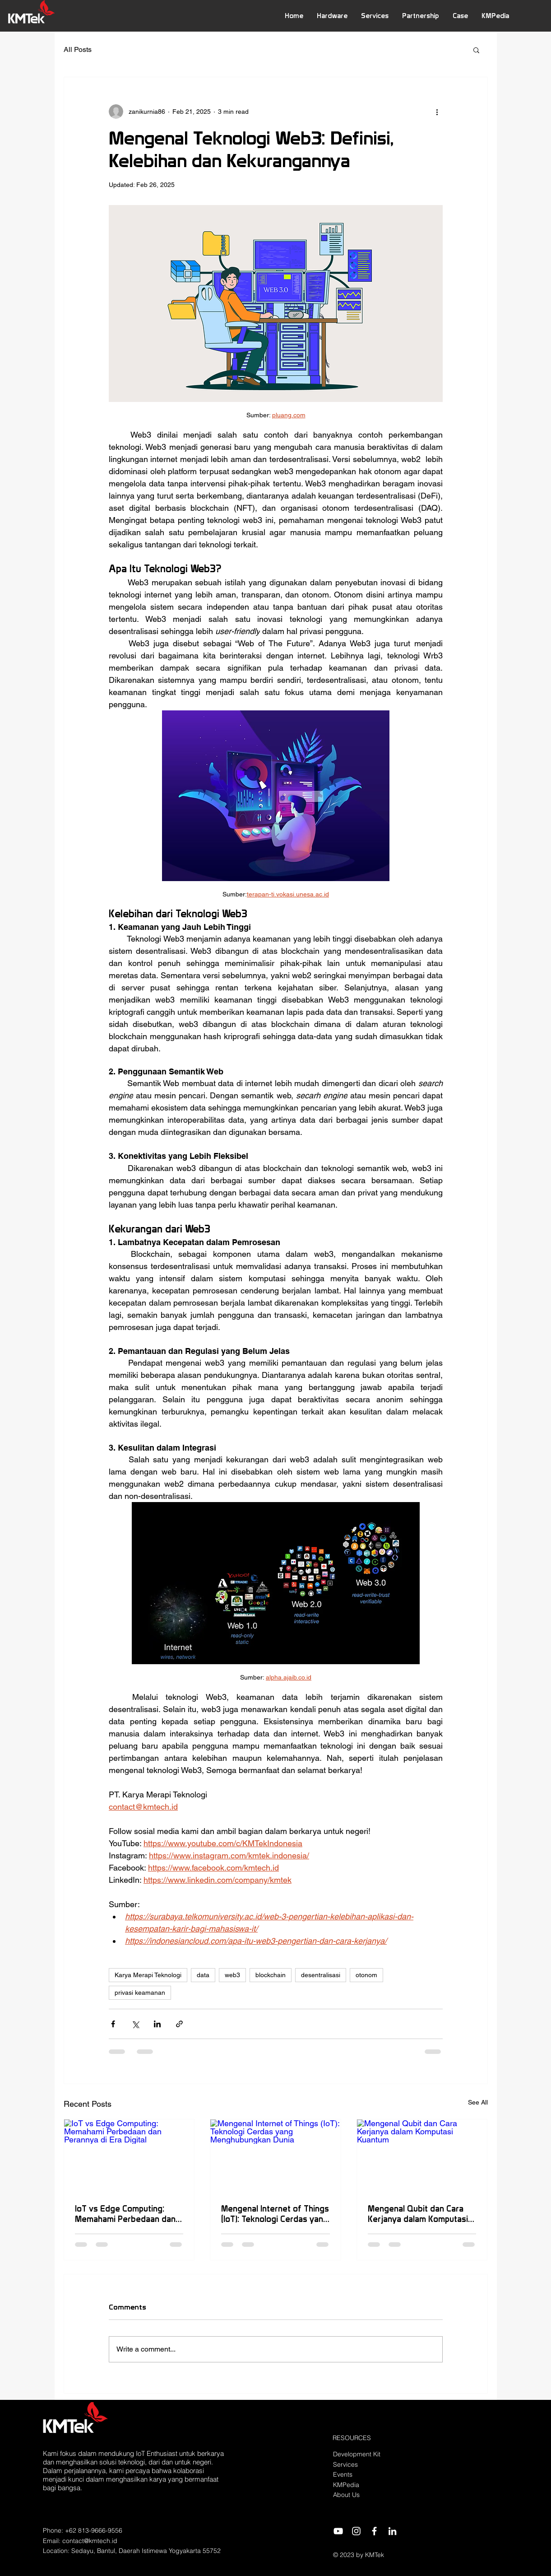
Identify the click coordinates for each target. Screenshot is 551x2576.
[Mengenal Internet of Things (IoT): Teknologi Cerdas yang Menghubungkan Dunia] (275, 2156)
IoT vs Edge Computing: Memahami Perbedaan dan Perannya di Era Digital (125, 2213)
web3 (232, 1975)
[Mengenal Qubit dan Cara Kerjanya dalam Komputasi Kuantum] (422, 2156)
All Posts (78, 49)
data (203, 1975)
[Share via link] (179, 2024)
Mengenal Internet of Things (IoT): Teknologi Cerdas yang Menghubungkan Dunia (275, 2213)
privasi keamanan (140, 1992)
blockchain (270, 1975)
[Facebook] (374, 2531)
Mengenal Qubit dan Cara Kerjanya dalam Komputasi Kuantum (418, 2213)
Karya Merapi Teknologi (148, 1975)
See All (478, 2102)
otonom (366, 1975)
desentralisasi (320, 1975)
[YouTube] (338, 2531)
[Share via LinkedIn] (157, 2024)
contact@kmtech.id (89, 2541)
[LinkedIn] (392, 2531)
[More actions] (437, 111)
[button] (332, 16)
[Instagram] (356, 2531)
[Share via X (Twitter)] (135, 2024)
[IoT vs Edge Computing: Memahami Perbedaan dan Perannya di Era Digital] (129, 2156)
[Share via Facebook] (113, 2024)
